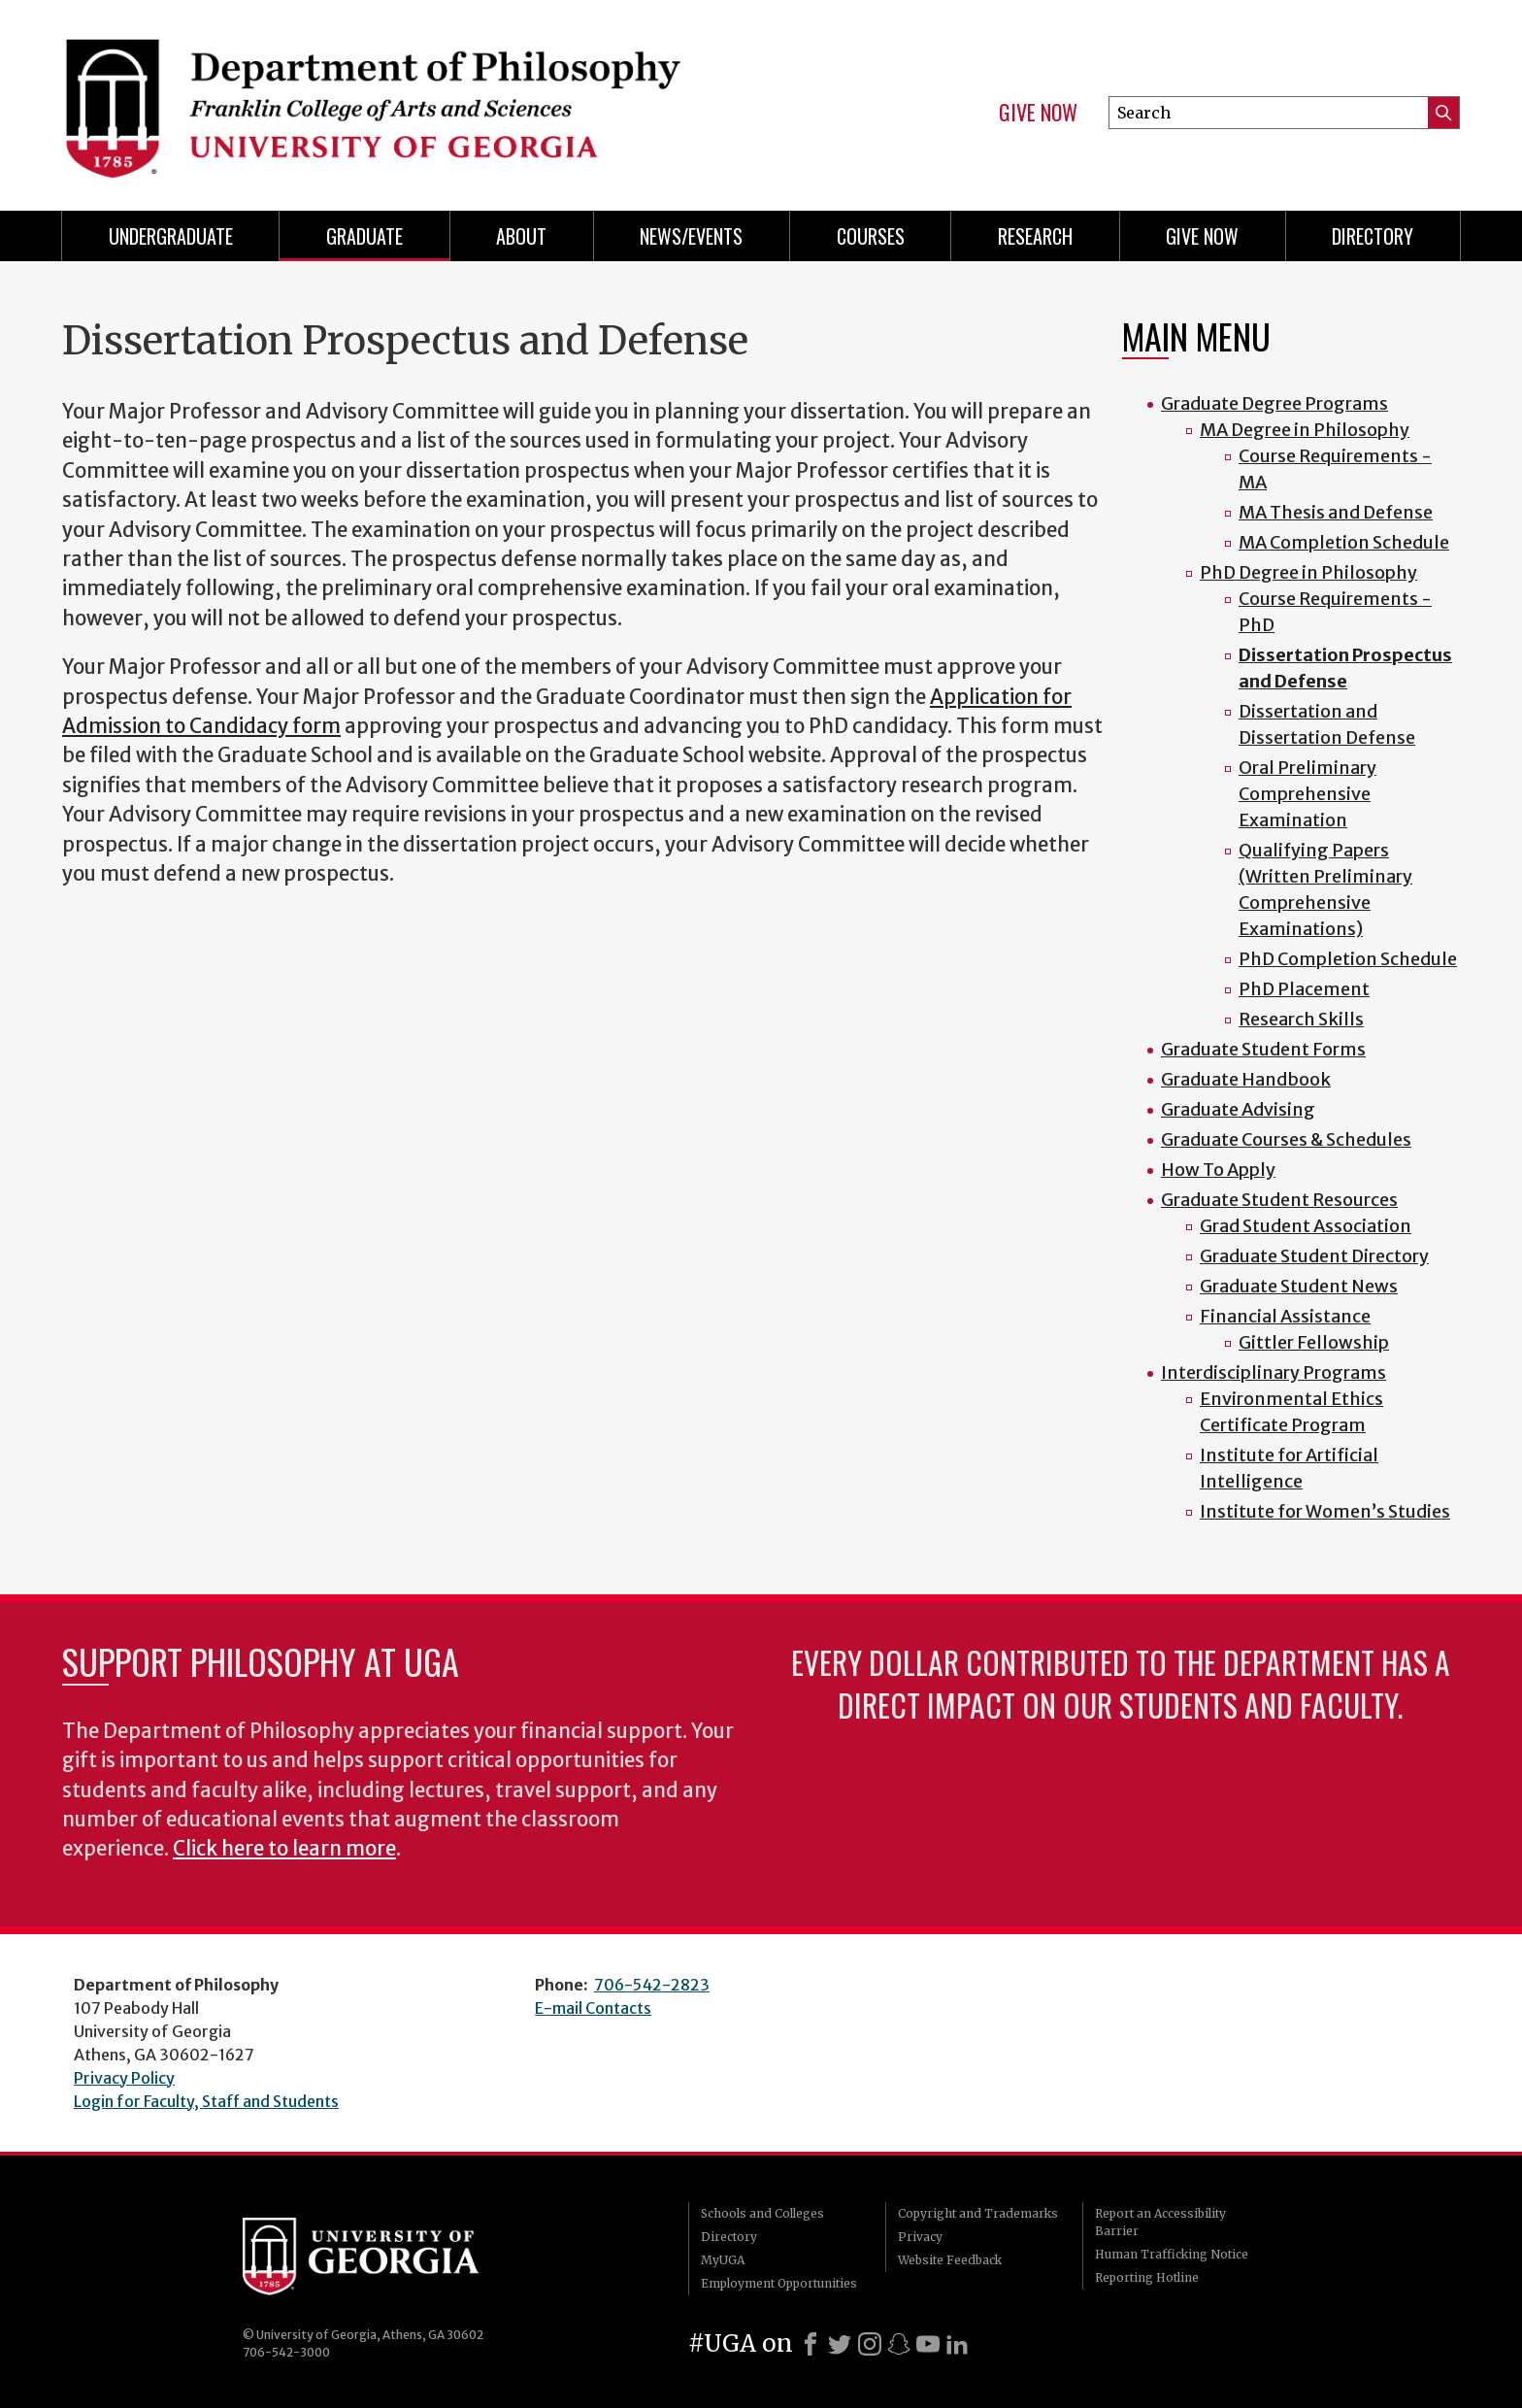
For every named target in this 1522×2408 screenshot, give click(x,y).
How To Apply (1218, 1169)
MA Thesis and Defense (1336, 512)
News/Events (691, 236)
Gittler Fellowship (1314, 1342)
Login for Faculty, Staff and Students (206, 2101)
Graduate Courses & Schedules (1286, 1139)
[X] (839, 2344)
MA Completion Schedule (1344, 542)
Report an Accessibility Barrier (1160, 2222)
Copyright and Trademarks (978, 2213)
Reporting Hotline (1147, 2277)
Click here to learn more (284, 1848)
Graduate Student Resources (1279, 1199)
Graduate (364, 236)
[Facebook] (810, 2344)
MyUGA (722, 2260)
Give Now (1038, 112)
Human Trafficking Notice (1171, 2254)
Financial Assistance (1285, 1316)
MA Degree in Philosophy (1304, 429)
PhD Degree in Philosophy (1308, 572)
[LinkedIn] (957, 2344)
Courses (871, 236)
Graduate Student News (1299, 1286)
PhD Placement (1304, 989)
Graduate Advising (1238, 1109)
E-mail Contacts (593, 2008)
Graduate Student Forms (1263, 1049)
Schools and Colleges (762, 2213)
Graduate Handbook (1246, 1079)
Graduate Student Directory (1314, 1256)
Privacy (920, 2236)
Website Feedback (950, 2260)
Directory (1372, 236)
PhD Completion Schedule (1348, 959)
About (521, 236)
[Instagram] (869, 2344)
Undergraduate (171, 236)
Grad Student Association (1305, 1226)
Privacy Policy (124, 2078)
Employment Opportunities (779, 2283)
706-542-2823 (652, 1984)
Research (1035, 236)
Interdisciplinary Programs (1273, 1372)
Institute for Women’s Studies (1325, 1511)
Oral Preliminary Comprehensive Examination (1307, 793)
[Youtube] (928, 2344)
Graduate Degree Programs (1274, 403)
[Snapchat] (898, 2344)
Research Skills (1301, 1019)
